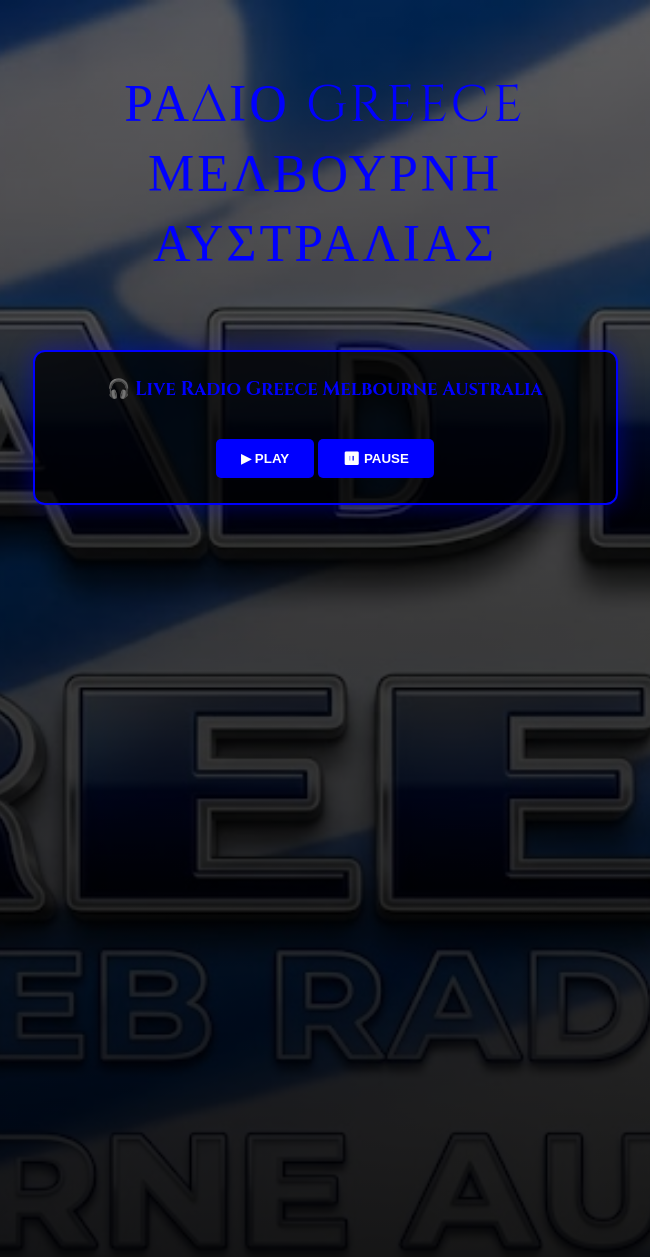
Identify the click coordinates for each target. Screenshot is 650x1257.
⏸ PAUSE (376, 458)
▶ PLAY (265, 458)
